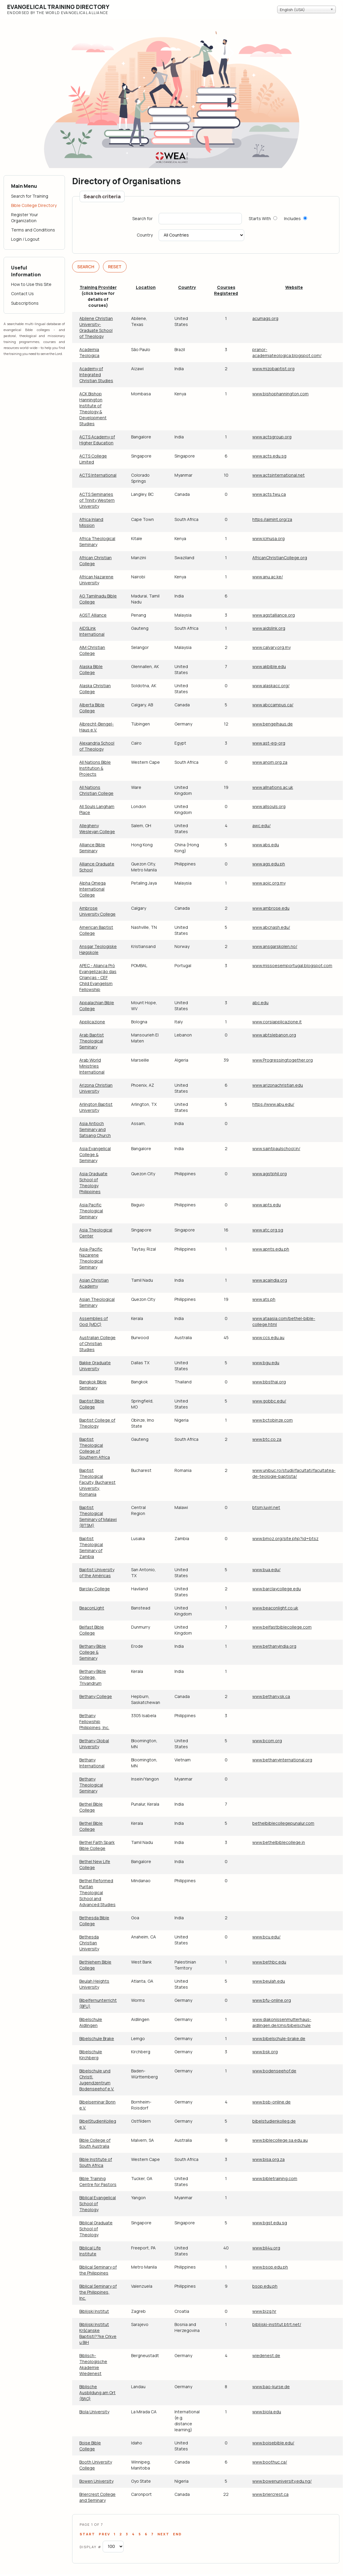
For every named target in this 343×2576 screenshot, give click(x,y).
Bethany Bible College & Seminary (92, 1652)
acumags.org (265, 318)
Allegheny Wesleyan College (97, 828)
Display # (90, 2546)
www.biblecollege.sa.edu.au (280, 2140)
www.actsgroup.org (272, 437)
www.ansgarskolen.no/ (274, 946)
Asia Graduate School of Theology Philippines (93, 1182)
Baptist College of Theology (97, 1423)
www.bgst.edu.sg (269, 2223)
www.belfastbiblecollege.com (282, 1627)
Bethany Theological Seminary (91, 1785)
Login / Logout (25, 239)
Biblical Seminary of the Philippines (98, 2270)
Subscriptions (25, 303)
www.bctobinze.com (272, 1420)
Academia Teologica (89, 352)
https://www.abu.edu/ (273, 1104)
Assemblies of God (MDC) (93, 1321)
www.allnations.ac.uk (272, 787)
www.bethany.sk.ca (271, 1696)
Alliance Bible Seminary (92, 847)
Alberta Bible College (91, 708)
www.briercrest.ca (270, 2494)
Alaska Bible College (91, 669)
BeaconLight (91, 1608)
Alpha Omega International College (92, 889)
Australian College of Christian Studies (97, 1343)
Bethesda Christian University (89, 1943)
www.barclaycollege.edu (276, 1589)
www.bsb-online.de (271, 2102)
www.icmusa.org (268, 538)
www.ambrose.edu (270, 908)
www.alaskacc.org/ (270, 685)
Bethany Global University (94, 1743)
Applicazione (92, 1022)
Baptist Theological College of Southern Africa (94, 1448)
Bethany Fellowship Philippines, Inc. (94, 1721)
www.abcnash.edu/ (271, 927)
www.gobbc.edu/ (269, 1401)
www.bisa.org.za (268, 2159)
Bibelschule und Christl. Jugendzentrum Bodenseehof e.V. (96, 2080)
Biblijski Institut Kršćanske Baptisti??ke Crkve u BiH (97, 2333)
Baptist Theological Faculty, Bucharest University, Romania (97, 1482)
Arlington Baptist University (96, 1107)
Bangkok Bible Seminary (93, 1385)
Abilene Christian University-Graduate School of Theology (96, 327)
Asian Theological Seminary (97, 1302)
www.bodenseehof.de (274, 2071)
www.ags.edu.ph (268, 864)
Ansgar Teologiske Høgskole (98, 949)
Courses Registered (226, 290)
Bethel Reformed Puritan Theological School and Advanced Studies (97, 1892)
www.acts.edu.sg (269, 456)
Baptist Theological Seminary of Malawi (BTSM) (98, 1516)
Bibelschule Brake (96, 2038)
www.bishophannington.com (280, 394)
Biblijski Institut (94, 2311)
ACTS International (97, 475)
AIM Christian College (92, 650)
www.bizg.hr (264, 2311)
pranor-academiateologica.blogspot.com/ (286, 352)
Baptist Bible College (91, 1404)
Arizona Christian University (96, 1088)
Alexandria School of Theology (96, 746)
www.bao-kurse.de (271, 2386)
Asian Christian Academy (94, 1283)
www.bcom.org (267, 1740)
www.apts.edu (266, 1205)
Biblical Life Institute (90, 2251)
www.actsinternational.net (278, 475)
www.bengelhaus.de (272, 724)
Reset (115, 266)
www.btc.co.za (266, 1439)
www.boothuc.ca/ (269, 2462)
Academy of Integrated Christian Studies (96, 374)
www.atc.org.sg (267, 1230)
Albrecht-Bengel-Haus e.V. (96, 727)
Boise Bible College (90, 2446)
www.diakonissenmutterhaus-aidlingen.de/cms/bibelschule (281, 2022)
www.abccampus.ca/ (272, 705)
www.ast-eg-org (268, 743)
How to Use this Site (31, 284)
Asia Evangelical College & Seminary (95, 1154)
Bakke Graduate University (95, 1365)
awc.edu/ (261, 825)
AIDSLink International (91, 631)
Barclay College (94, 1589)
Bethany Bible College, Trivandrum (92, 1677)
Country (145, 235)
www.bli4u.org (266, 2248)
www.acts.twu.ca (269, 494)
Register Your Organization (24, 217)
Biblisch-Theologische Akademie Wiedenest (93, 2364)
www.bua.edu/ (266, 1569)
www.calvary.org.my (271, 647)
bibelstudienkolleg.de (274, 2121)
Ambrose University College (97, 911)
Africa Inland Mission (91, 522)
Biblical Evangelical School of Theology (97, 2203)
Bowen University (96, 2481)
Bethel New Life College (94, 1864)
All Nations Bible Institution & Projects (95, 768)
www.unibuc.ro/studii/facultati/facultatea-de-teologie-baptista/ (294, 1473)
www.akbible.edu (269, 666)
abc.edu (260, 1002)
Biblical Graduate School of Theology (96, 2228)
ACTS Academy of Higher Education (97, 440)
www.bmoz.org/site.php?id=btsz (285, 1538)
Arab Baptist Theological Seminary (91, 1041)
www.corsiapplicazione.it (277, 1022)
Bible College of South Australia (94, 2143)
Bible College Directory (34, 205)
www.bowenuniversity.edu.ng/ (282, 2481)
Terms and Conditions (33, 230)
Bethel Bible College (91, 1807)
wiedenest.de (266, 2355)
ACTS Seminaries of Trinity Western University (97, 500)
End (177, 2534)
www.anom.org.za (269, 762)
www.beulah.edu (268, 1981)
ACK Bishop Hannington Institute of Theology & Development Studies (93, 408)
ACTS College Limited (93, 459)
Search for (142, 218)
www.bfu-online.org (271, 2000)
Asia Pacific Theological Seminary (91, 1211)
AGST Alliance (93, 615)
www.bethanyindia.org (274, 1646)
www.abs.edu (265, 845)
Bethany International (91, 1763)
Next (163, 2534)
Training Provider (98, 287)
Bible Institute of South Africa (95, 2162)
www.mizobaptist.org (273, 368)
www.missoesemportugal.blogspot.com (292, 965)
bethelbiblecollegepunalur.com (283, 1823)
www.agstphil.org (269, 1173)
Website (294, 287)
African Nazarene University (96, 580)
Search (85, 266)
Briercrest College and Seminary (97, 2497)
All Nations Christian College (96, 790)
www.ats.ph (263, 1299)
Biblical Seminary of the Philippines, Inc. (98, 2292)
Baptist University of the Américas (96, 1572)
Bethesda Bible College (94, 1920)
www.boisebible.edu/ (273, 2443)
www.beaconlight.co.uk (275, 1608)
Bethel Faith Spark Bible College (97, 1845)
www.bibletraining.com (274, 2178)
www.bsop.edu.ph (270, 2267)
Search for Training (29, 196)
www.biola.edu (266, 2412)
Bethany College (95, 1696)
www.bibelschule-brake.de (278, 2038)
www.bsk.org (265, 2051)
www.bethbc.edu (269, 1962)
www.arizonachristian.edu (277, 1085)
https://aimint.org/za (272, 519)
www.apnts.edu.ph (270, 1249)
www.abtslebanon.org (274, 1035)
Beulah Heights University (94, 1984)
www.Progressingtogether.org (282, 1060)
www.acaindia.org (269, 1280)
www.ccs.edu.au (268, 1337)
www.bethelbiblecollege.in (278, 1842)
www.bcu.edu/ (266, 1937)
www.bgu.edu (265, 1362)
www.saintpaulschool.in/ (276, 1148)
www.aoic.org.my (269, 883)
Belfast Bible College (91, 1630)
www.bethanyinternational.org (282, 1760)
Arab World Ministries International (91, 1066)
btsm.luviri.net (266, 1507)
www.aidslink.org (268, 628)
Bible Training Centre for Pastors (97, 2181)
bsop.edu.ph (264, 2286)
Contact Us (22, 293)
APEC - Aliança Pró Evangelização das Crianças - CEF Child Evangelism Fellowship (97, 977)
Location (146, 287)
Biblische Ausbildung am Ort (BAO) (97, 2392)
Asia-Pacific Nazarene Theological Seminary (91, 1258)
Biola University (94, 2412)
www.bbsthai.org (269, 1382)
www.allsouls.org (269, 806)
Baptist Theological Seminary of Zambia (91, 1547)
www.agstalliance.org (273, 615)
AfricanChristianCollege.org (279, 557)
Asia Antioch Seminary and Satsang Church (95, 1129)
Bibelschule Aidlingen (90, 2022)
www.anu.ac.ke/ (267, 577)
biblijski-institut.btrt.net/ (276, 2324)
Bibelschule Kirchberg (90, 2054)
